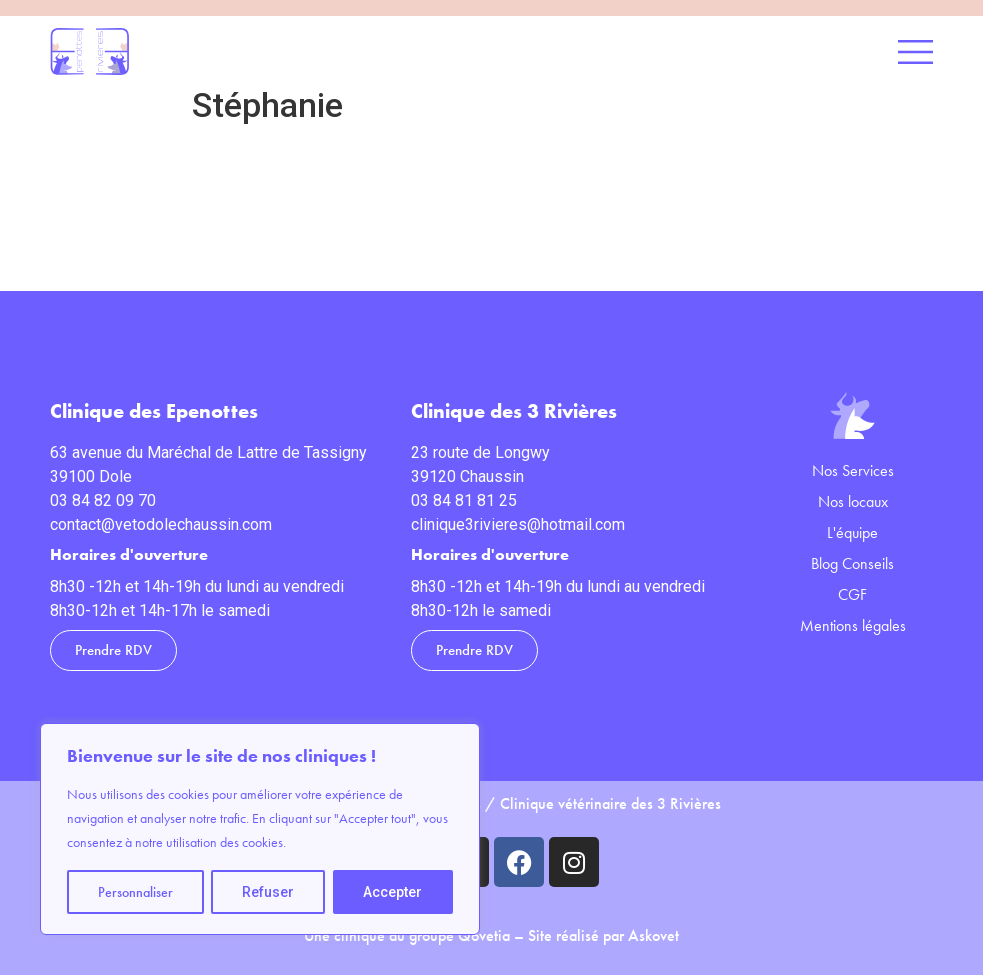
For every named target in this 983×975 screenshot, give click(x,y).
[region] (260, 829)
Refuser (268, 892)
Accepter (392, 892)
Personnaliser (135, 892)
